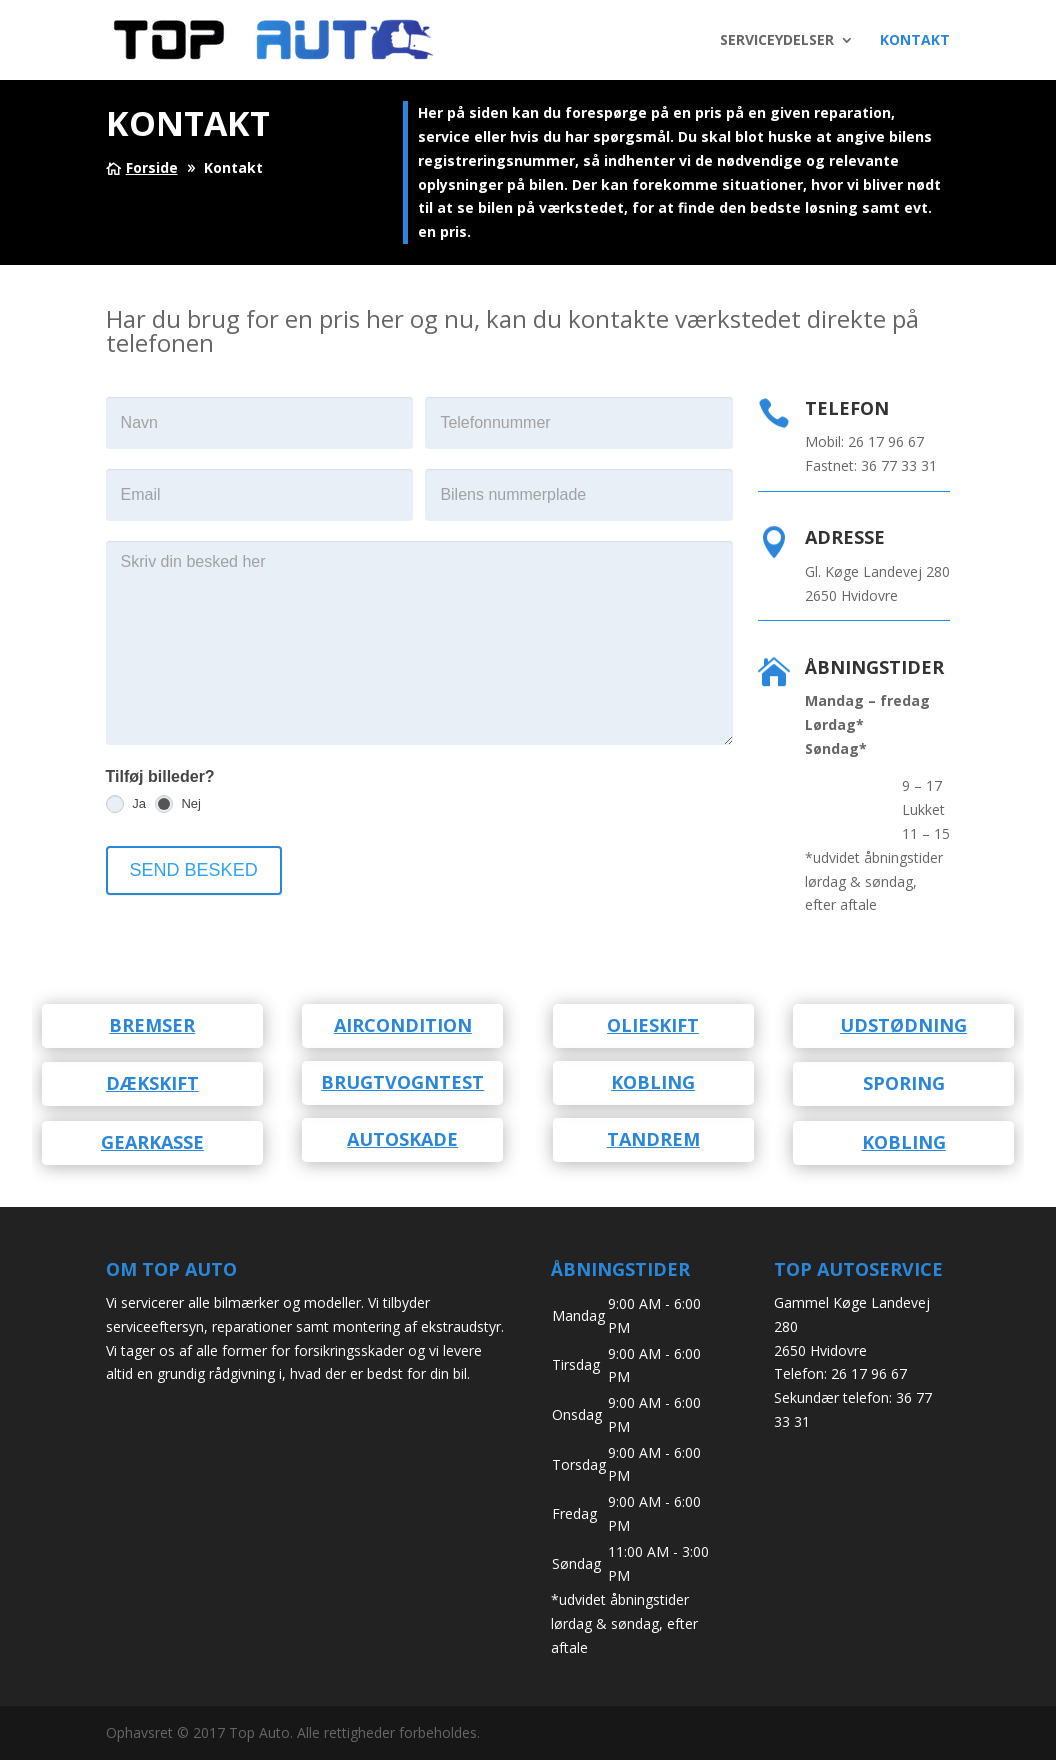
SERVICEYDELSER (777, 41)
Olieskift (653, 1025)
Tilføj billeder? (160, 776)
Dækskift (152, 1083)
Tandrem (653, 1139)
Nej (178, 803)
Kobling (904, 1142)
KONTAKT (915, 41)
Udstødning (903, 1025)
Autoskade (402, 1139)
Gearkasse (152, 1142)
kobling (653, 1082)
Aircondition (403, 1025)
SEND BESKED (194, 870)
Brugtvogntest (402, 1082)
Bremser (152, 1025)
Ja (126, 803)
